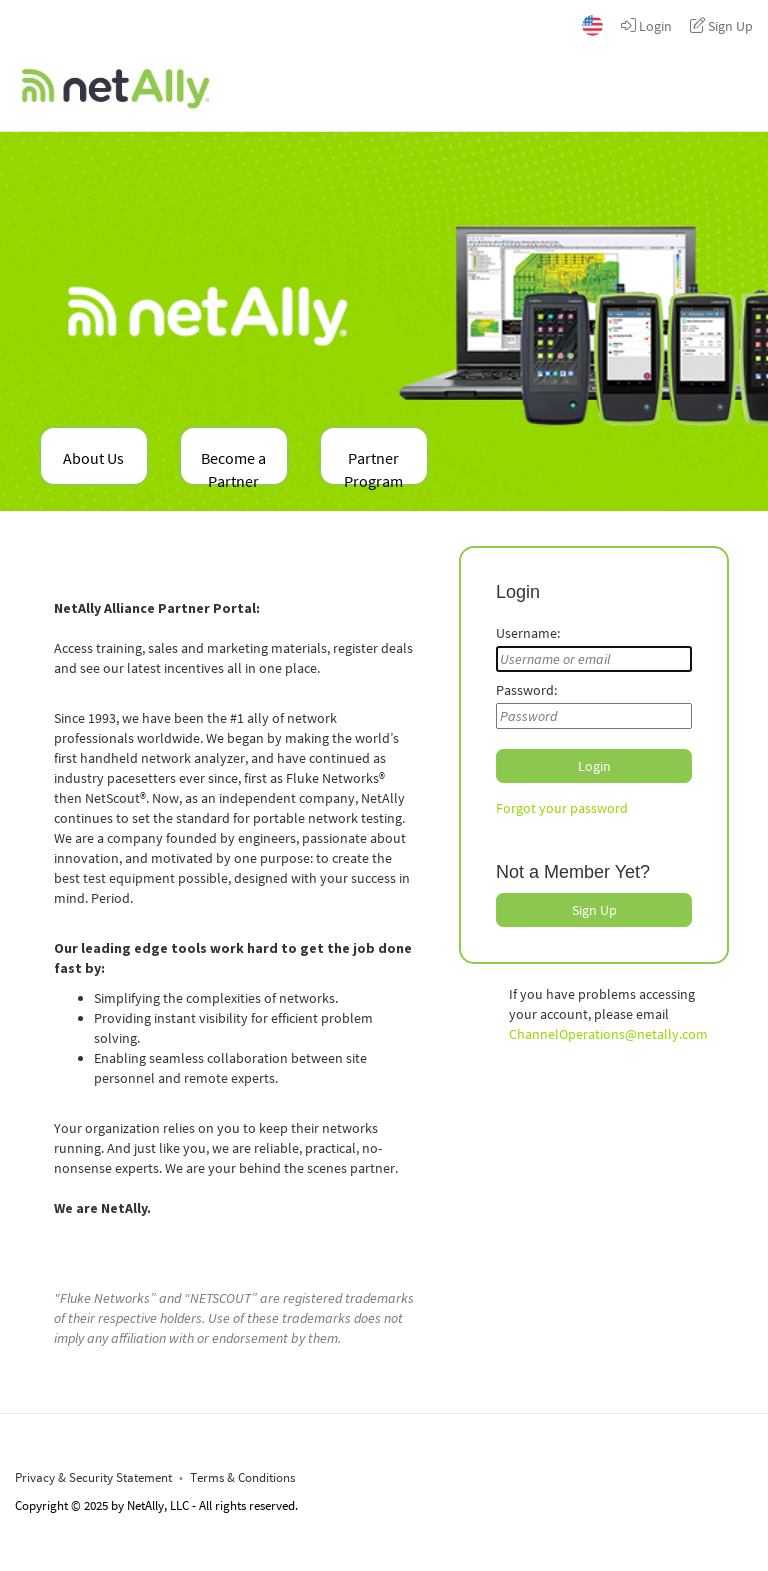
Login (646, 26)
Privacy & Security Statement (93, 1477)
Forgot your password (562, 808)
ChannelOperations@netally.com (608, 1034)
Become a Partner (233, 467)
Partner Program (373, 467)
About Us (93, 458)
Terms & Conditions (242, 1477)
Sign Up (721, 26)
